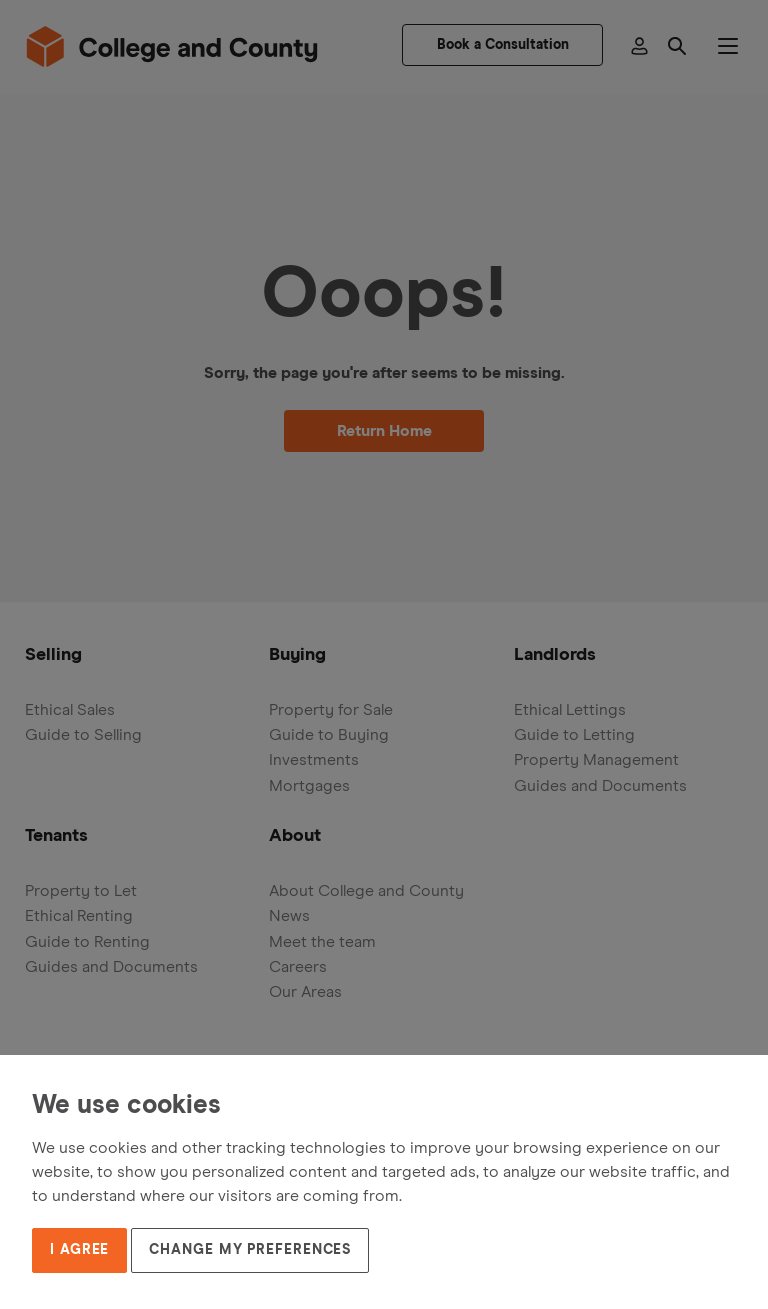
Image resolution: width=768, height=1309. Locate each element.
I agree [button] (79, 1250)
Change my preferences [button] (250, 1250)
